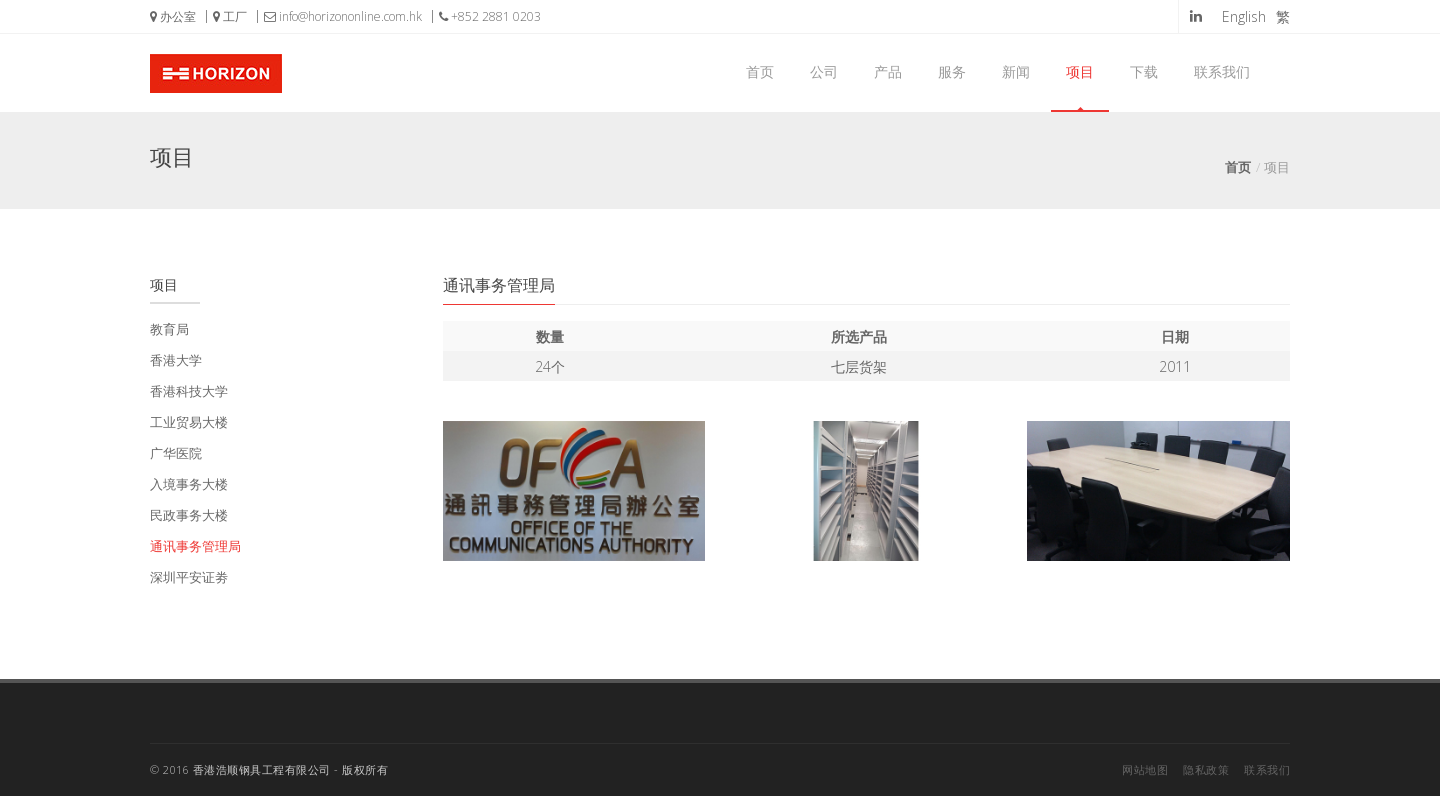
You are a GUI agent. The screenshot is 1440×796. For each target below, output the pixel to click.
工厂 (230, 16)
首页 (760, 71)
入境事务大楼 (189, 484)
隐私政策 (1206, 769)
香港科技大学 (189, 391)
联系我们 (1222, 71)
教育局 (169, 329)
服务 (952, 71)
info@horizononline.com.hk (343, 16)
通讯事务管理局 (195, 546)
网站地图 (1145, 769)
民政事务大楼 (189, 515)
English (1244, 16)
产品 (888, 71)
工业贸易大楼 (189, 422)
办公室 (173, 16)
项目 (1080, 71)
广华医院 (176, 453)
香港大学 (176, 360)
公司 (824, 71)
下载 (1144, 71)
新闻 (1016, 71)
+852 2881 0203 (490, 16)
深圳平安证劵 (189, 577)
